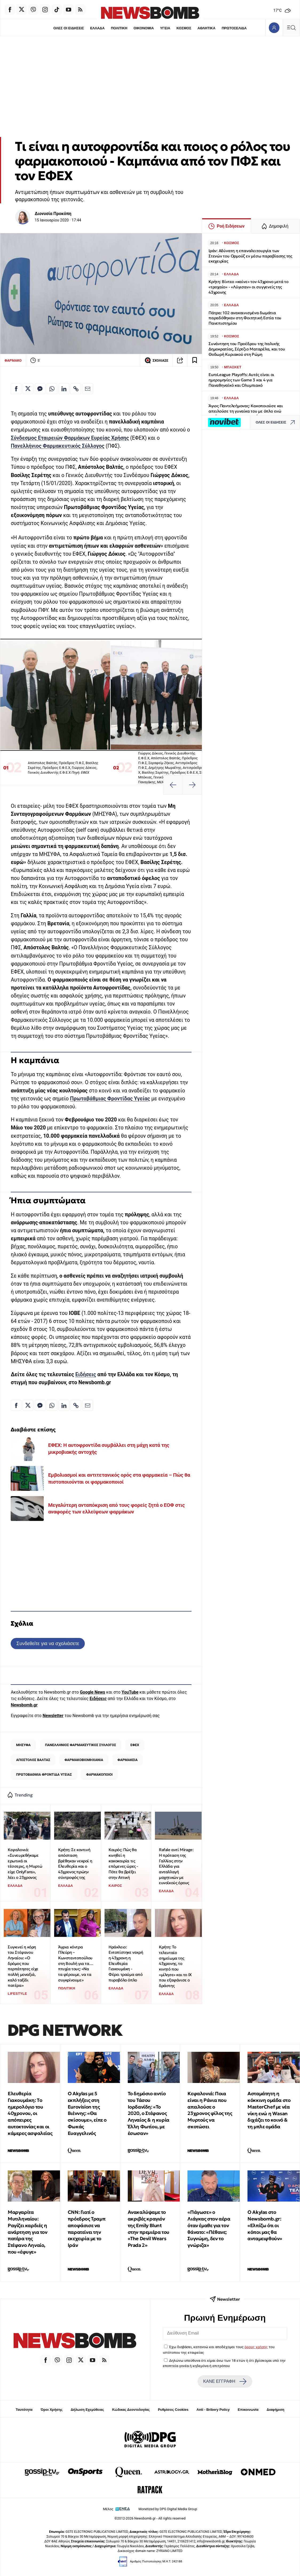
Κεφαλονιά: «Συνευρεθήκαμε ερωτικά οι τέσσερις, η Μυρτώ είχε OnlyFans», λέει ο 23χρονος (25, 1863)
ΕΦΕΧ (134, 1745)
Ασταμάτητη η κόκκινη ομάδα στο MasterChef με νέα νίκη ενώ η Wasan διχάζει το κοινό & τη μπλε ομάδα (268, 2110)
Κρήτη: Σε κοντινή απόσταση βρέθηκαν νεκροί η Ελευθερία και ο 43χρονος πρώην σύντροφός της (75, 1863)
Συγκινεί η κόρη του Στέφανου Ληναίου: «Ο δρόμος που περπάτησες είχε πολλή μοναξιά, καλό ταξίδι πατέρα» (23, 1966)
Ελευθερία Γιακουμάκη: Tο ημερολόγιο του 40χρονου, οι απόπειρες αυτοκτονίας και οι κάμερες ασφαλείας (30, 2113)
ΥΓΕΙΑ (165, 28)
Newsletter (53, 1715)
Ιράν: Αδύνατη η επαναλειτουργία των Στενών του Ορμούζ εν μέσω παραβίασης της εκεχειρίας (250, 256)
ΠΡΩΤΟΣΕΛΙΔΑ (234, 28)
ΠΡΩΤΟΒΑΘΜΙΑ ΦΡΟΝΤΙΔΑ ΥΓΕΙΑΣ (44, 1774)
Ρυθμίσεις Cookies (173, 2410)
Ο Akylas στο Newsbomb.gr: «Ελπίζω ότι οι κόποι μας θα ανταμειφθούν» (264, 2225)
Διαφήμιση (276, 2410)
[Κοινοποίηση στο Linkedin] (64, 388)
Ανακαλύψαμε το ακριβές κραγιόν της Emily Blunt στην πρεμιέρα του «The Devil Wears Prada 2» (148, 2228)
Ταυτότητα (24, 2410)
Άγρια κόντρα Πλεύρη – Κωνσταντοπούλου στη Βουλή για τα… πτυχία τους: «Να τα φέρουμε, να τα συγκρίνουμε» (75, 1963)
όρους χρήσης (256, 2347)
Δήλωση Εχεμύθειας (87, 2410)
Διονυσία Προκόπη (53, 213)
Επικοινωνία (248, 2410)
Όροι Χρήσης (51, 2410)
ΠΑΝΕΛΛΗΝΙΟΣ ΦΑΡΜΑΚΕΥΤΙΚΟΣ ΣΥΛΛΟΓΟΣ (80, 1745)
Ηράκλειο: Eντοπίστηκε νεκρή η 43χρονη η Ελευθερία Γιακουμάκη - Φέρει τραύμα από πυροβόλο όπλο (126, 1963)
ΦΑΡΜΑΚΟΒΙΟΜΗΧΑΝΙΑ (84, 1760)
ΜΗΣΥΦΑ (23, 1745)
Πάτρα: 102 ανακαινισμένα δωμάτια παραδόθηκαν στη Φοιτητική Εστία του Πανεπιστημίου (245, 318)
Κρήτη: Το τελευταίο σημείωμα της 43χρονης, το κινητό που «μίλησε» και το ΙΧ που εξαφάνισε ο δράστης (175, 1966)
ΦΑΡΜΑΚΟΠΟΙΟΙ (99, 1774)
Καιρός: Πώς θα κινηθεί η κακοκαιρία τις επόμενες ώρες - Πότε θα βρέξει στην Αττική (123, 1863)
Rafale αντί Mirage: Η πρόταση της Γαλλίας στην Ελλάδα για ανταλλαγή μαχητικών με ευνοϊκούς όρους (176, 1866)
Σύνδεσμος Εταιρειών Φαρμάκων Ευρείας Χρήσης (70, 438)
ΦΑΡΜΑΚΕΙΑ (128, 1760)
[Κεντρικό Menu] (291, 27)
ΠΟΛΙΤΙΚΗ (119, 28)
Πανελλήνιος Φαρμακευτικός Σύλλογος (57, 446)
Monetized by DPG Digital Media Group (167, 2509)
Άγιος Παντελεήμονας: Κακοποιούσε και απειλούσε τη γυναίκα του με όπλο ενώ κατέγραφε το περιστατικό (246, 411)
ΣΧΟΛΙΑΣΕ (156, 360)
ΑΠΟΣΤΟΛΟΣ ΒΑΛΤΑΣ (33, 1760)
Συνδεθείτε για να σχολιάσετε (48, 1643)
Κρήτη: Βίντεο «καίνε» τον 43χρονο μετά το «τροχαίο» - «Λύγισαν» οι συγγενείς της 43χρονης (249, 287)
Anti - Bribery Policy (213, 2410)
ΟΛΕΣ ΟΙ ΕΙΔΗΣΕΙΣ (68, 28)
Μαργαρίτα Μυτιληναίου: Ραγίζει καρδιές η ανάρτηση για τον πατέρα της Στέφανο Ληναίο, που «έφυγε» (27, 2232)
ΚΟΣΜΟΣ (184, 28)
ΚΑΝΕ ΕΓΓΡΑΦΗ (224, 2381)
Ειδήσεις (85, 1374)
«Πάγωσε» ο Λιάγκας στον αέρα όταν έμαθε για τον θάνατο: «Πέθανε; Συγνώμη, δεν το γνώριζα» (208, 2228)
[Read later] (194, 360)
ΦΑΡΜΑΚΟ (13, 360)
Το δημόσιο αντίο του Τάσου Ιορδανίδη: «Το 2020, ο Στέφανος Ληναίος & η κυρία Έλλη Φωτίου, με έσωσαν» (148, 2113)
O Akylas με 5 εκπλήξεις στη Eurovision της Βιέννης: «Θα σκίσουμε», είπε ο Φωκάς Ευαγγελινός (87, 2113)
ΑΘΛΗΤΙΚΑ (206, 28)
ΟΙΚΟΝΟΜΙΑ (144, 28)
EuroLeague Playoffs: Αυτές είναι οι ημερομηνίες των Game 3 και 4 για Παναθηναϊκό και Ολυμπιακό (241, 380)
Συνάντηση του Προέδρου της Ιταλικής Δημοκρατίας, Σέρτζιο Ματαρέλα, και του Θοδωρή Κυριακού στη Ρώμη (247, 349)
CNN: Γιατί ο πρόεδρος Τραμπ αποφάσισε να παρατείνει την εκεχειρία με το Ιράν (86, 2228)
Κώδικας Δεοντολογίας (131, 2410)
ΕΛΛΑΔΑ (97, 28)
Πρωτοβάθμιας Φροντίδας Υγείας (110, 1099)
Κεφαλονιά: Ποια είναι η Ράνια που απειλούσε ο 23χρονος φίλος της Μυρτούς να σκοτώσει (209, 2110)
